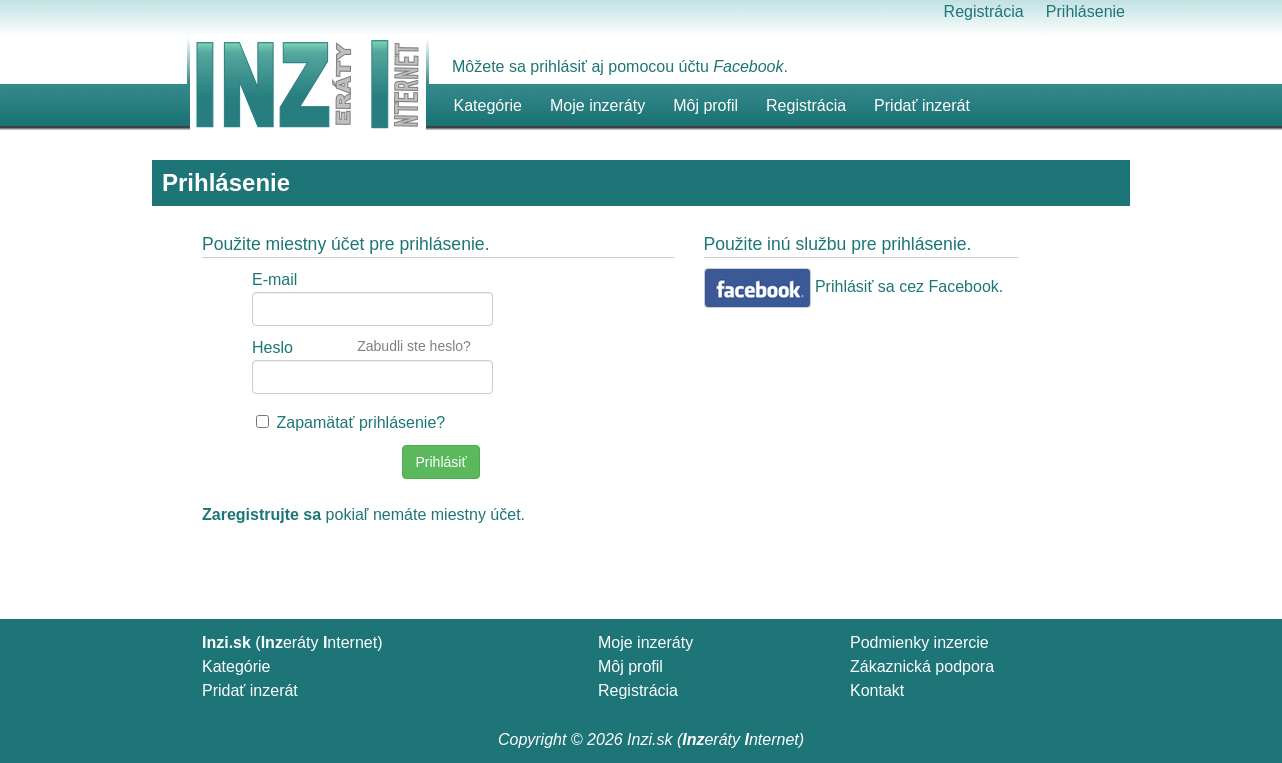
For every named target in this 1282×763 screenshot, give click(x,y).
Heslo (272, 347)
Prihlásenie (1085, 11)
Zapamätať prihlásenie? (360, 422)
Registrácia (984, 11)
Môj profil (705, 105)
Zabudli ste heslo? (414, 346)
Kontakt (877, 690)
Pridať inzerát (250, 690)
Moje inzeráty (597, 105)
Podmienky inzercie (919, 642)
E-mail (274, 279)
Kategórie (236, 666)
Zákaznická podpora (922, 666)
